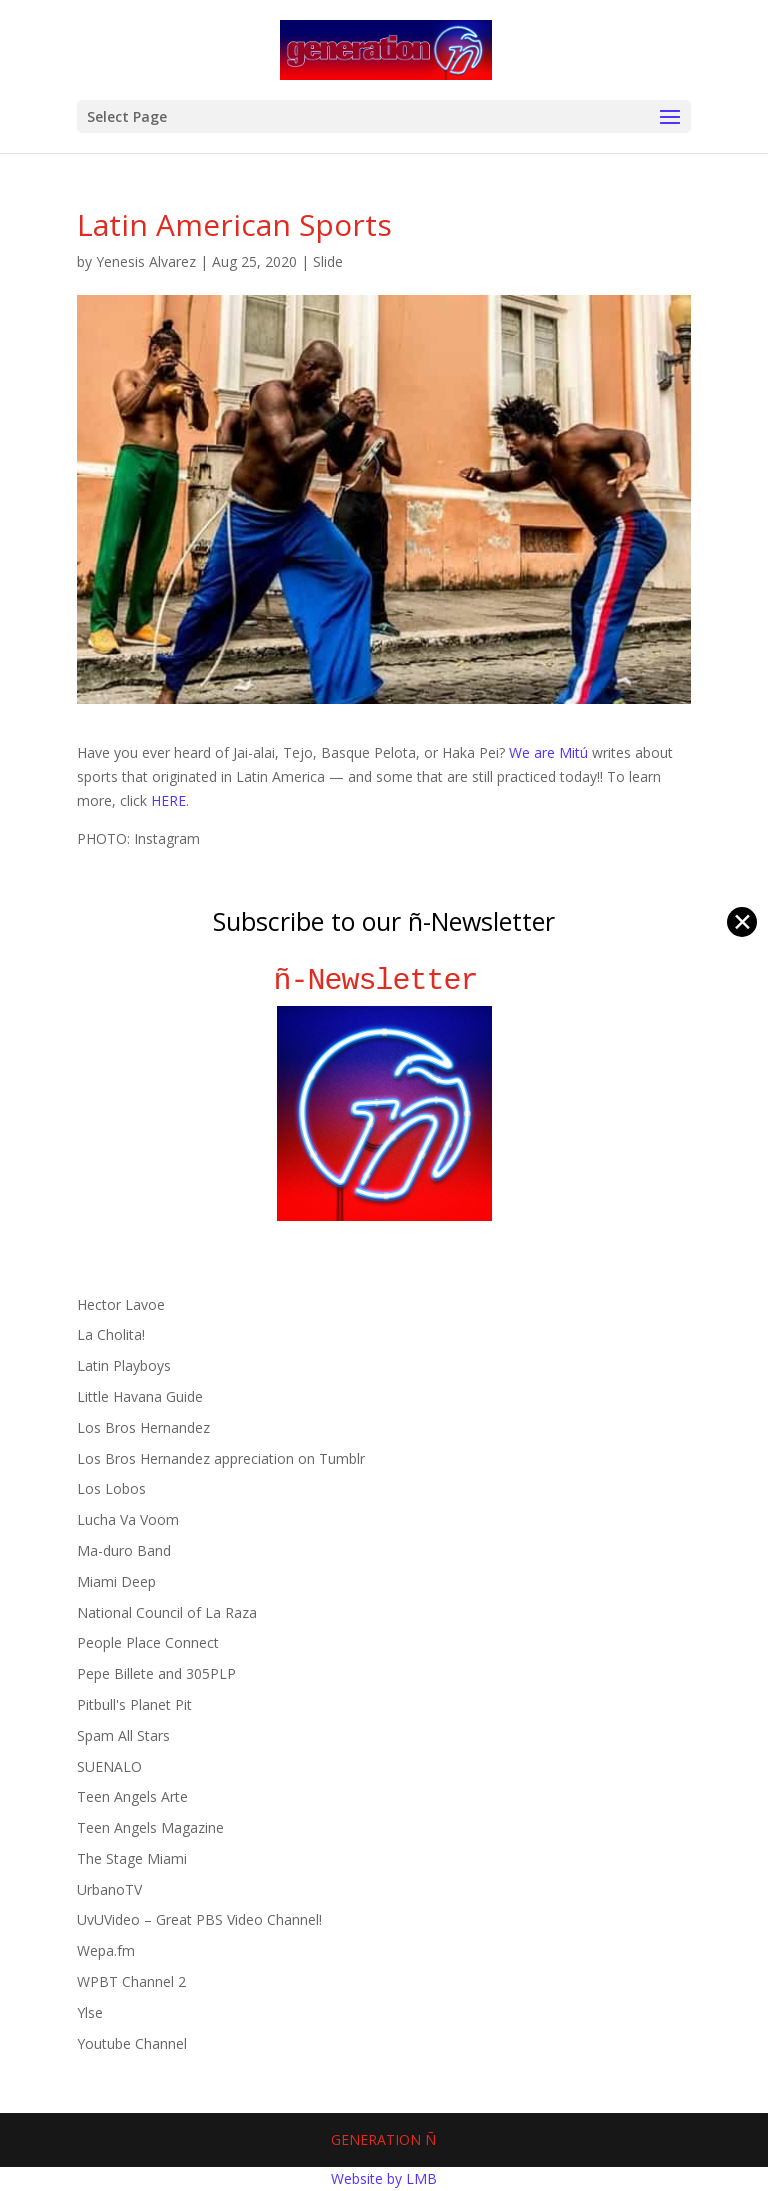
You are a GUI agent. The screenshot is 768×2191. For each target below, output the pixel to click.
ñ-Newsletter (384, 980)
